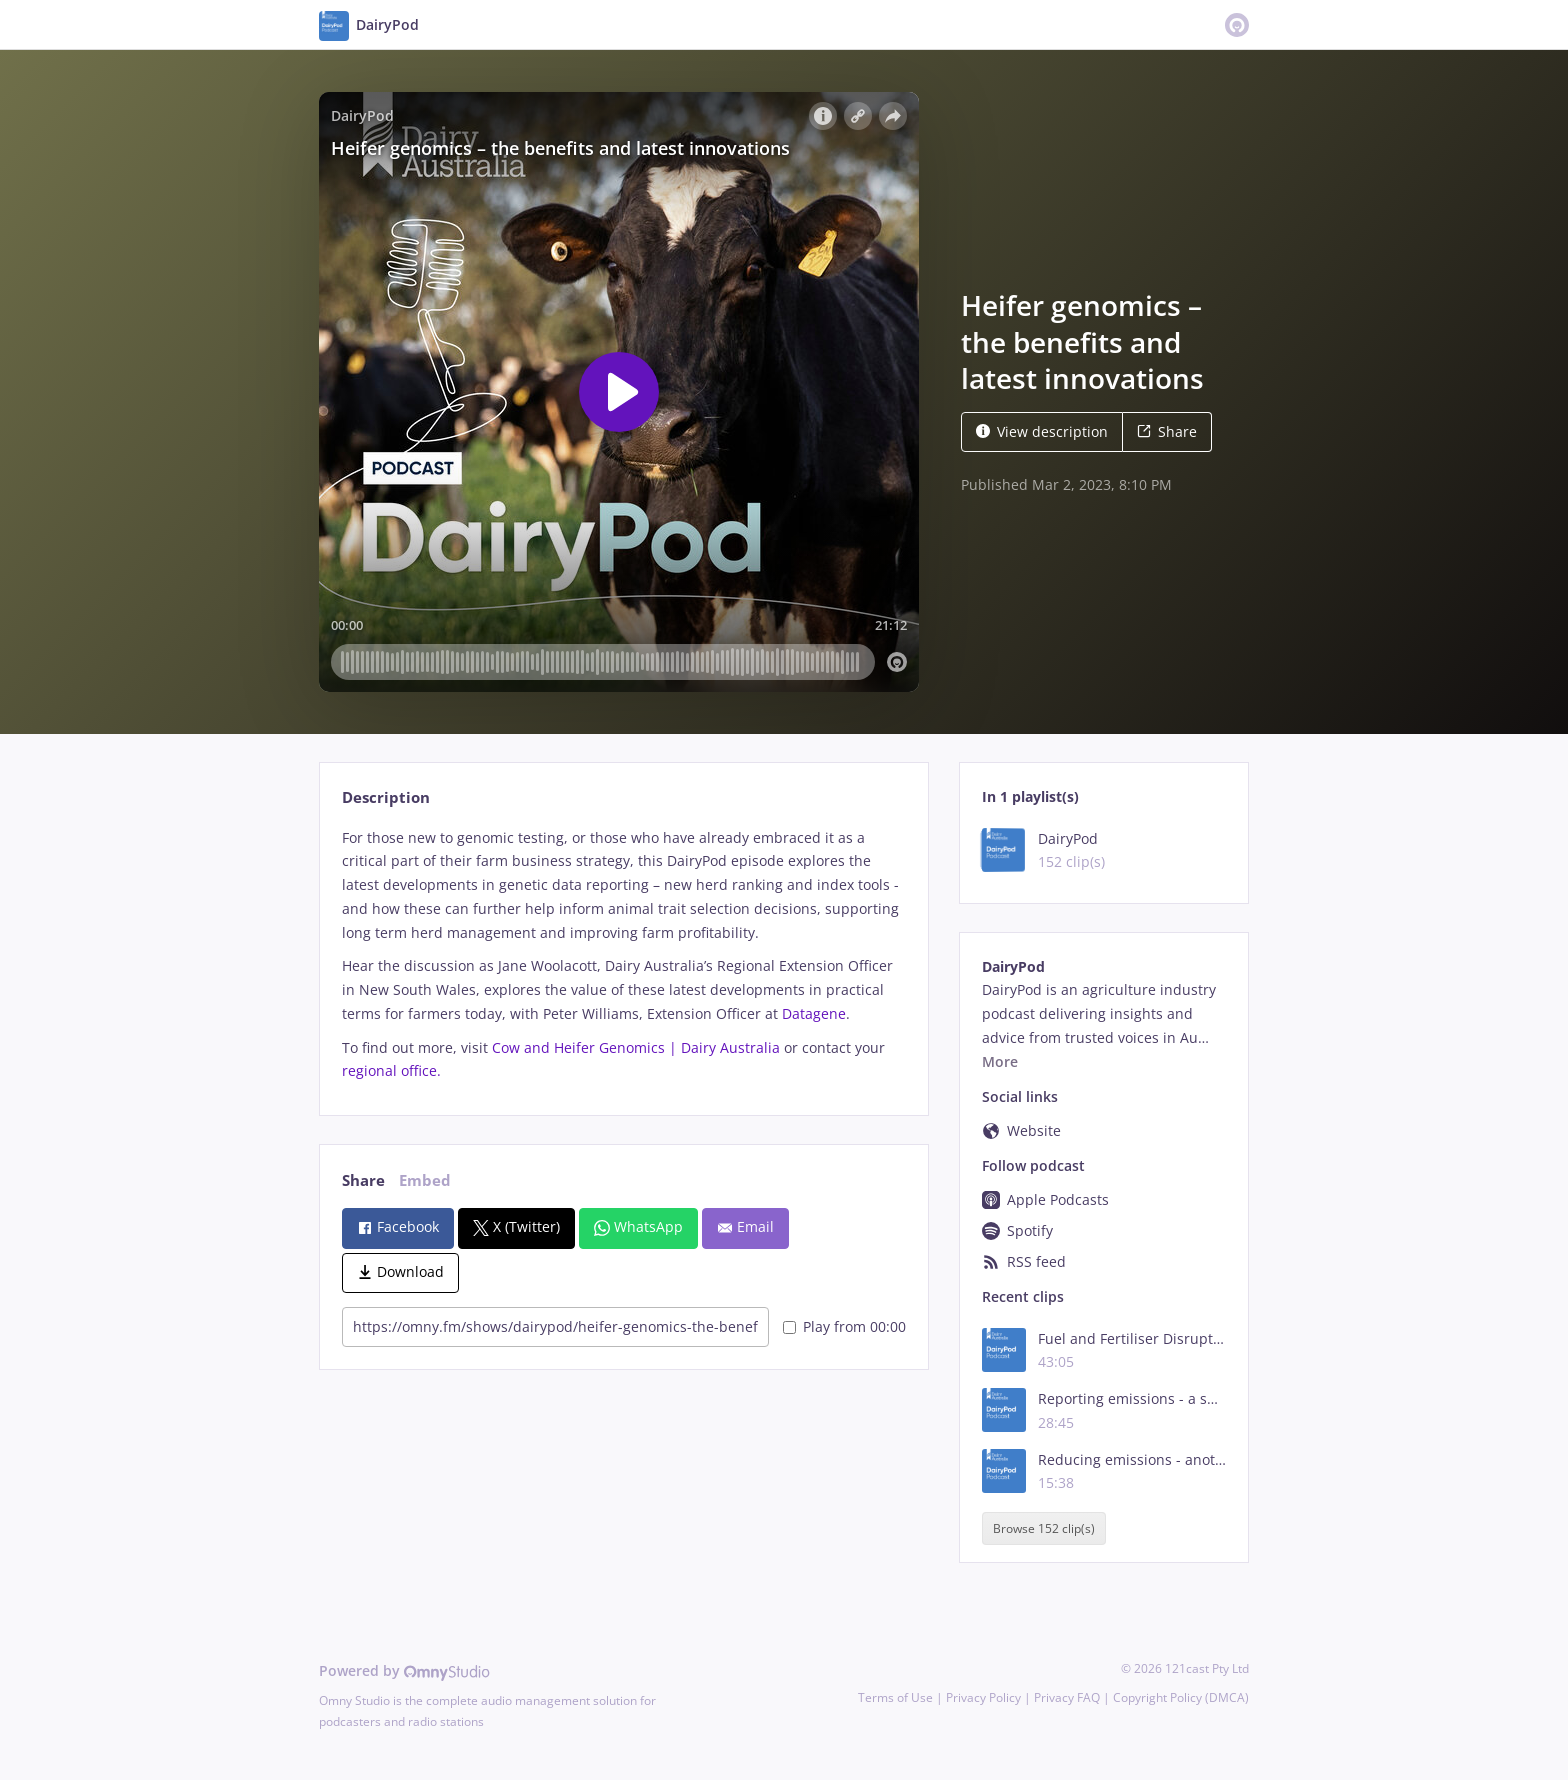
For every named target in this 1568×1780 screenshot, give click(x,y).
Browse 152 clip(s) (1044, 1528)
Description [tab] (386, 797)
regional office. (391, 1070)
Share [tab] (363, 1180)
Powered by (404, 1670)
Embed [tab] (425, 1180)
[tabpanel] (623, 955)
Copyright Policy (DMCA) (1181, 1697)
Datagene (814, 1013)
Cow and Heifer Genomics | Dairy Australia (636, 1047)
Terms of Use (895, 1697)
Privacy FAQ (1067, 1697)
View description (1042, 431)
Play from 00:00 (844, 1326)
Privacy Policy (983, 1697)
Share (1167, 431)
